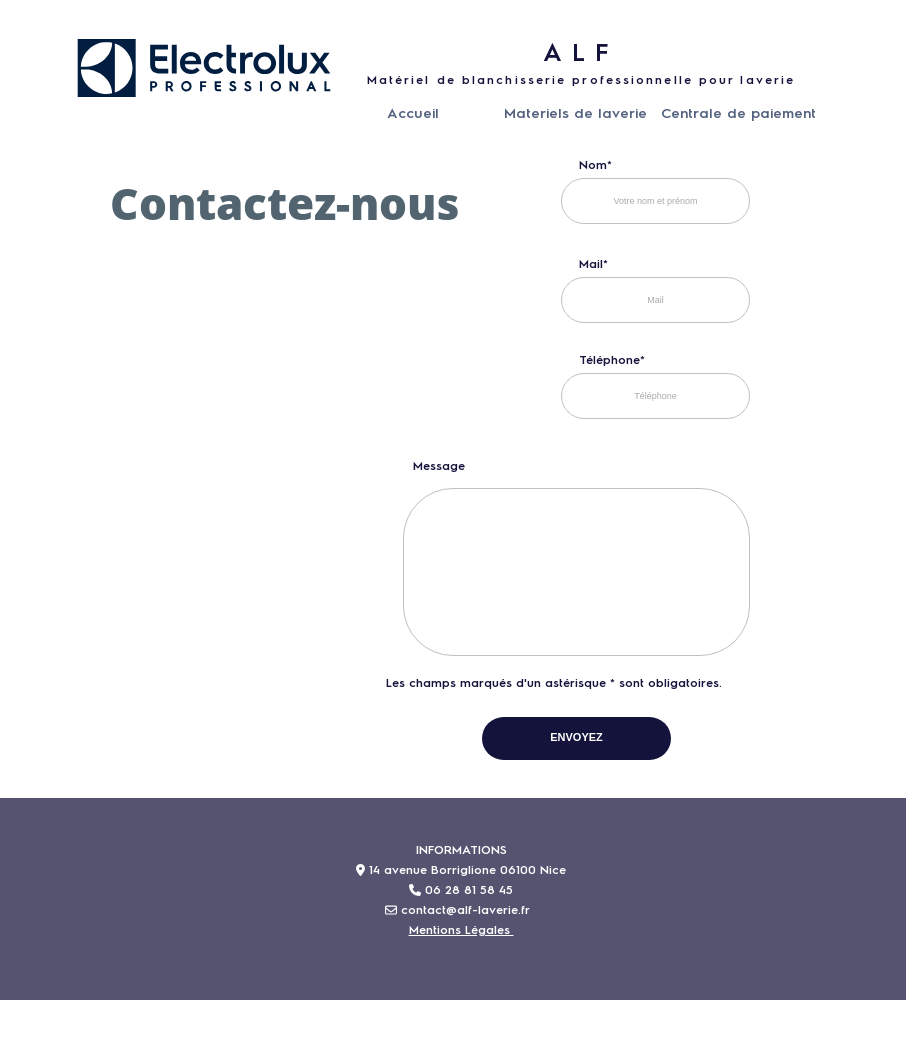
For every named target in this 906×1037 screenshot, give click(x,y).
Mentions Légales (461, 930)
